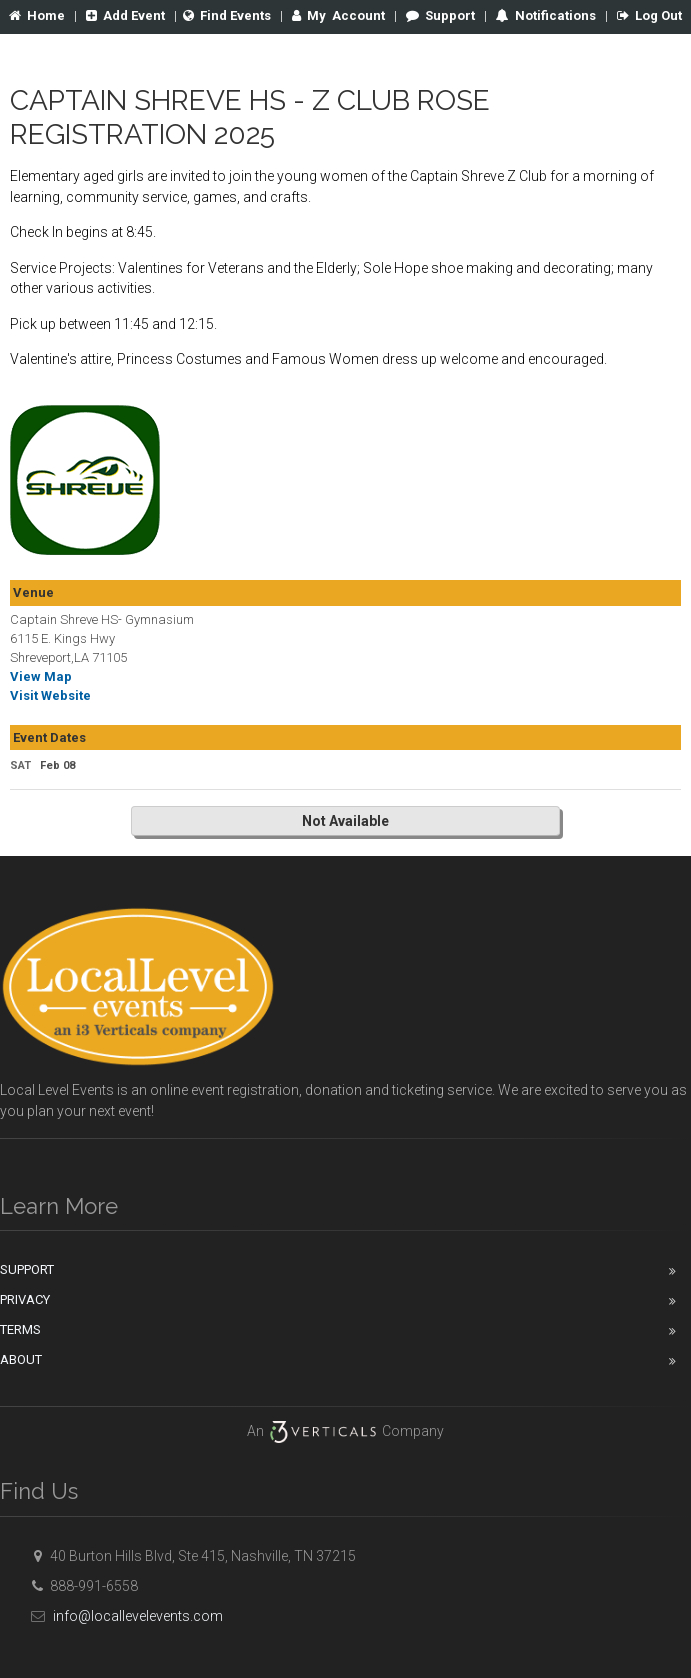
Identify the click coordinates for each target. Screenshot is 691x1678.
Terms (20, 1329)
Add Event (125, 15)
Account (338, 15)
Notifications (554, 15)
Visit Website (50, 695)
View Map (41, 676)
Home (37, 15)
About (21, 1359)
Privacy (25, 1299)
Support (440, 15)
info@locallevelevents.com (124, 1616)
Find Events (227, 15)
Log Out (649, 15)
